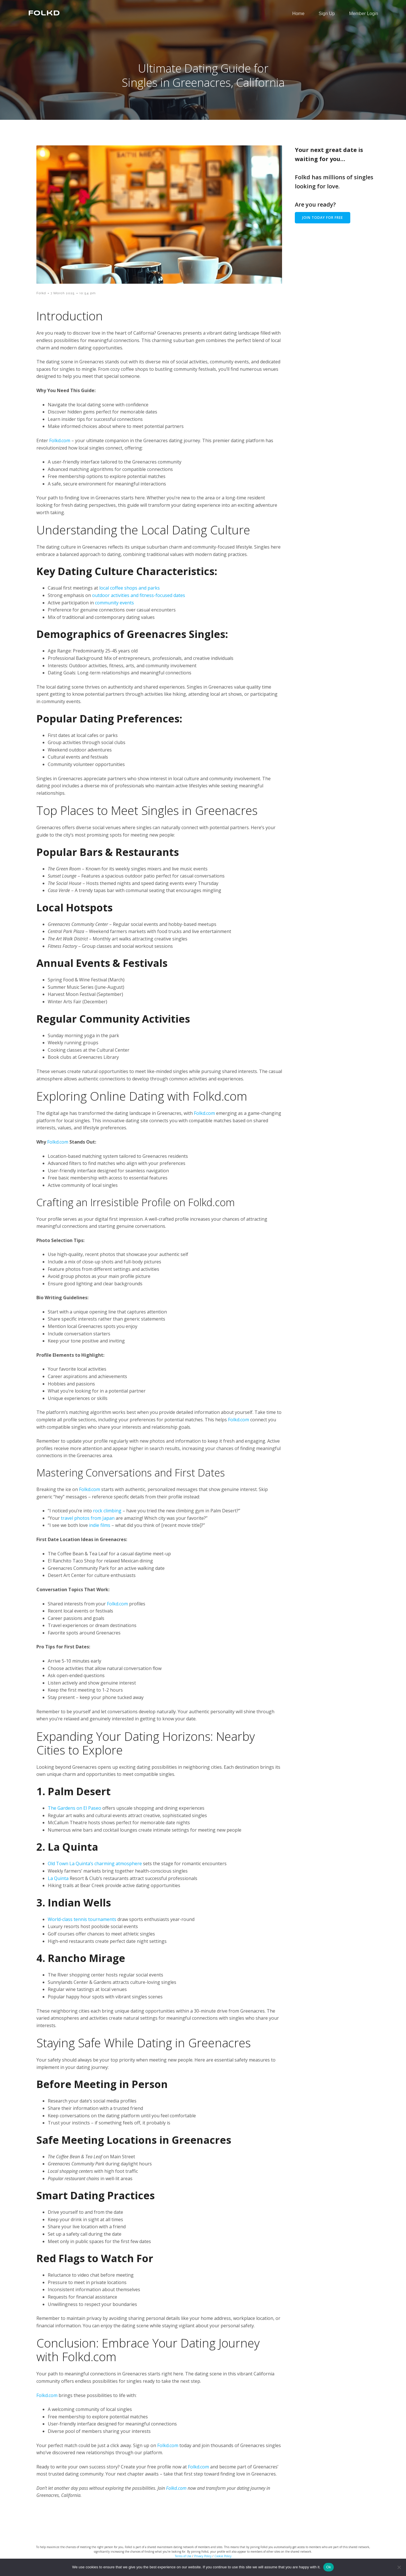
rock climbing (107, 1511)
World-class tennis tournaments (82, 1919)
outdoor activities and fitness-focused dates (138, 595)
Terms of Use (183, 2556)
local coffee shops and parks (129, 588)
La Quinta (58, 1878)
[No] (399, 2567)
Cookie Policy (222, 2556)
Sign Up (327, 15)
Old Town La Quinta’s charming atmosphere (95, 1863)
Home (298, 15)
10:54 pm (87, 293)
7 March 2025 (63, 293)
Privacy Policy (203, 2556)
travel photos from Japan (88, 1518)
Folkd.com (59, 440)
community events (114, 603)
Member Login (363, 15)
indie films (99, 1525)
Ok (328, 2567)
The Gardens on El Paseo (74, 1808)
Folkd (41, 293)
